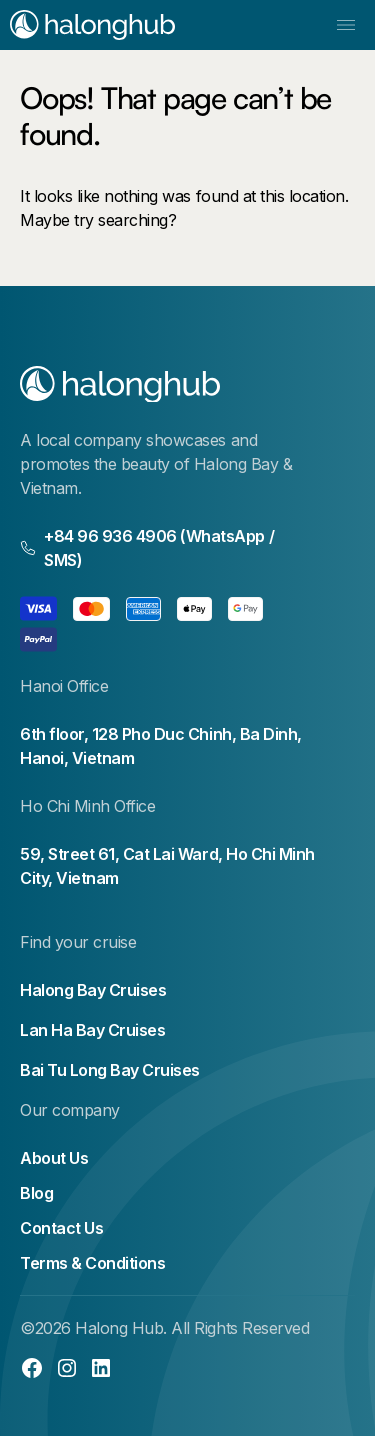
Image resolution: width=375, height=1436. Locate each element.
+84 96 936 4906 (110, 536)
